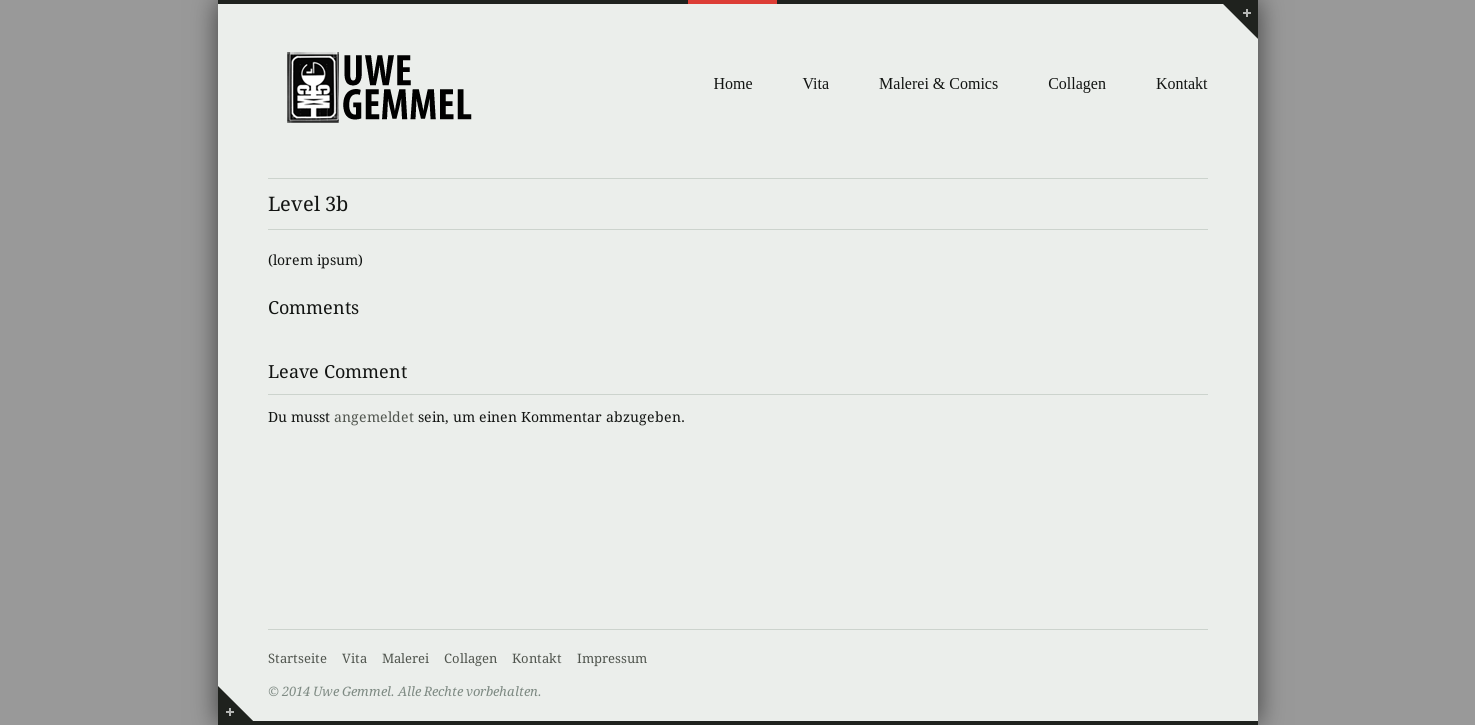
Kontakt (1182, 83)
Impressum (612, 658)
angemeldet (374, 417)
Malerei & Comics (938, 83)
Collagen (1077, 83)
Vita (816, 83)
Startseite (297, 658)
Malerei (405, 658)
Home (732, 83)
